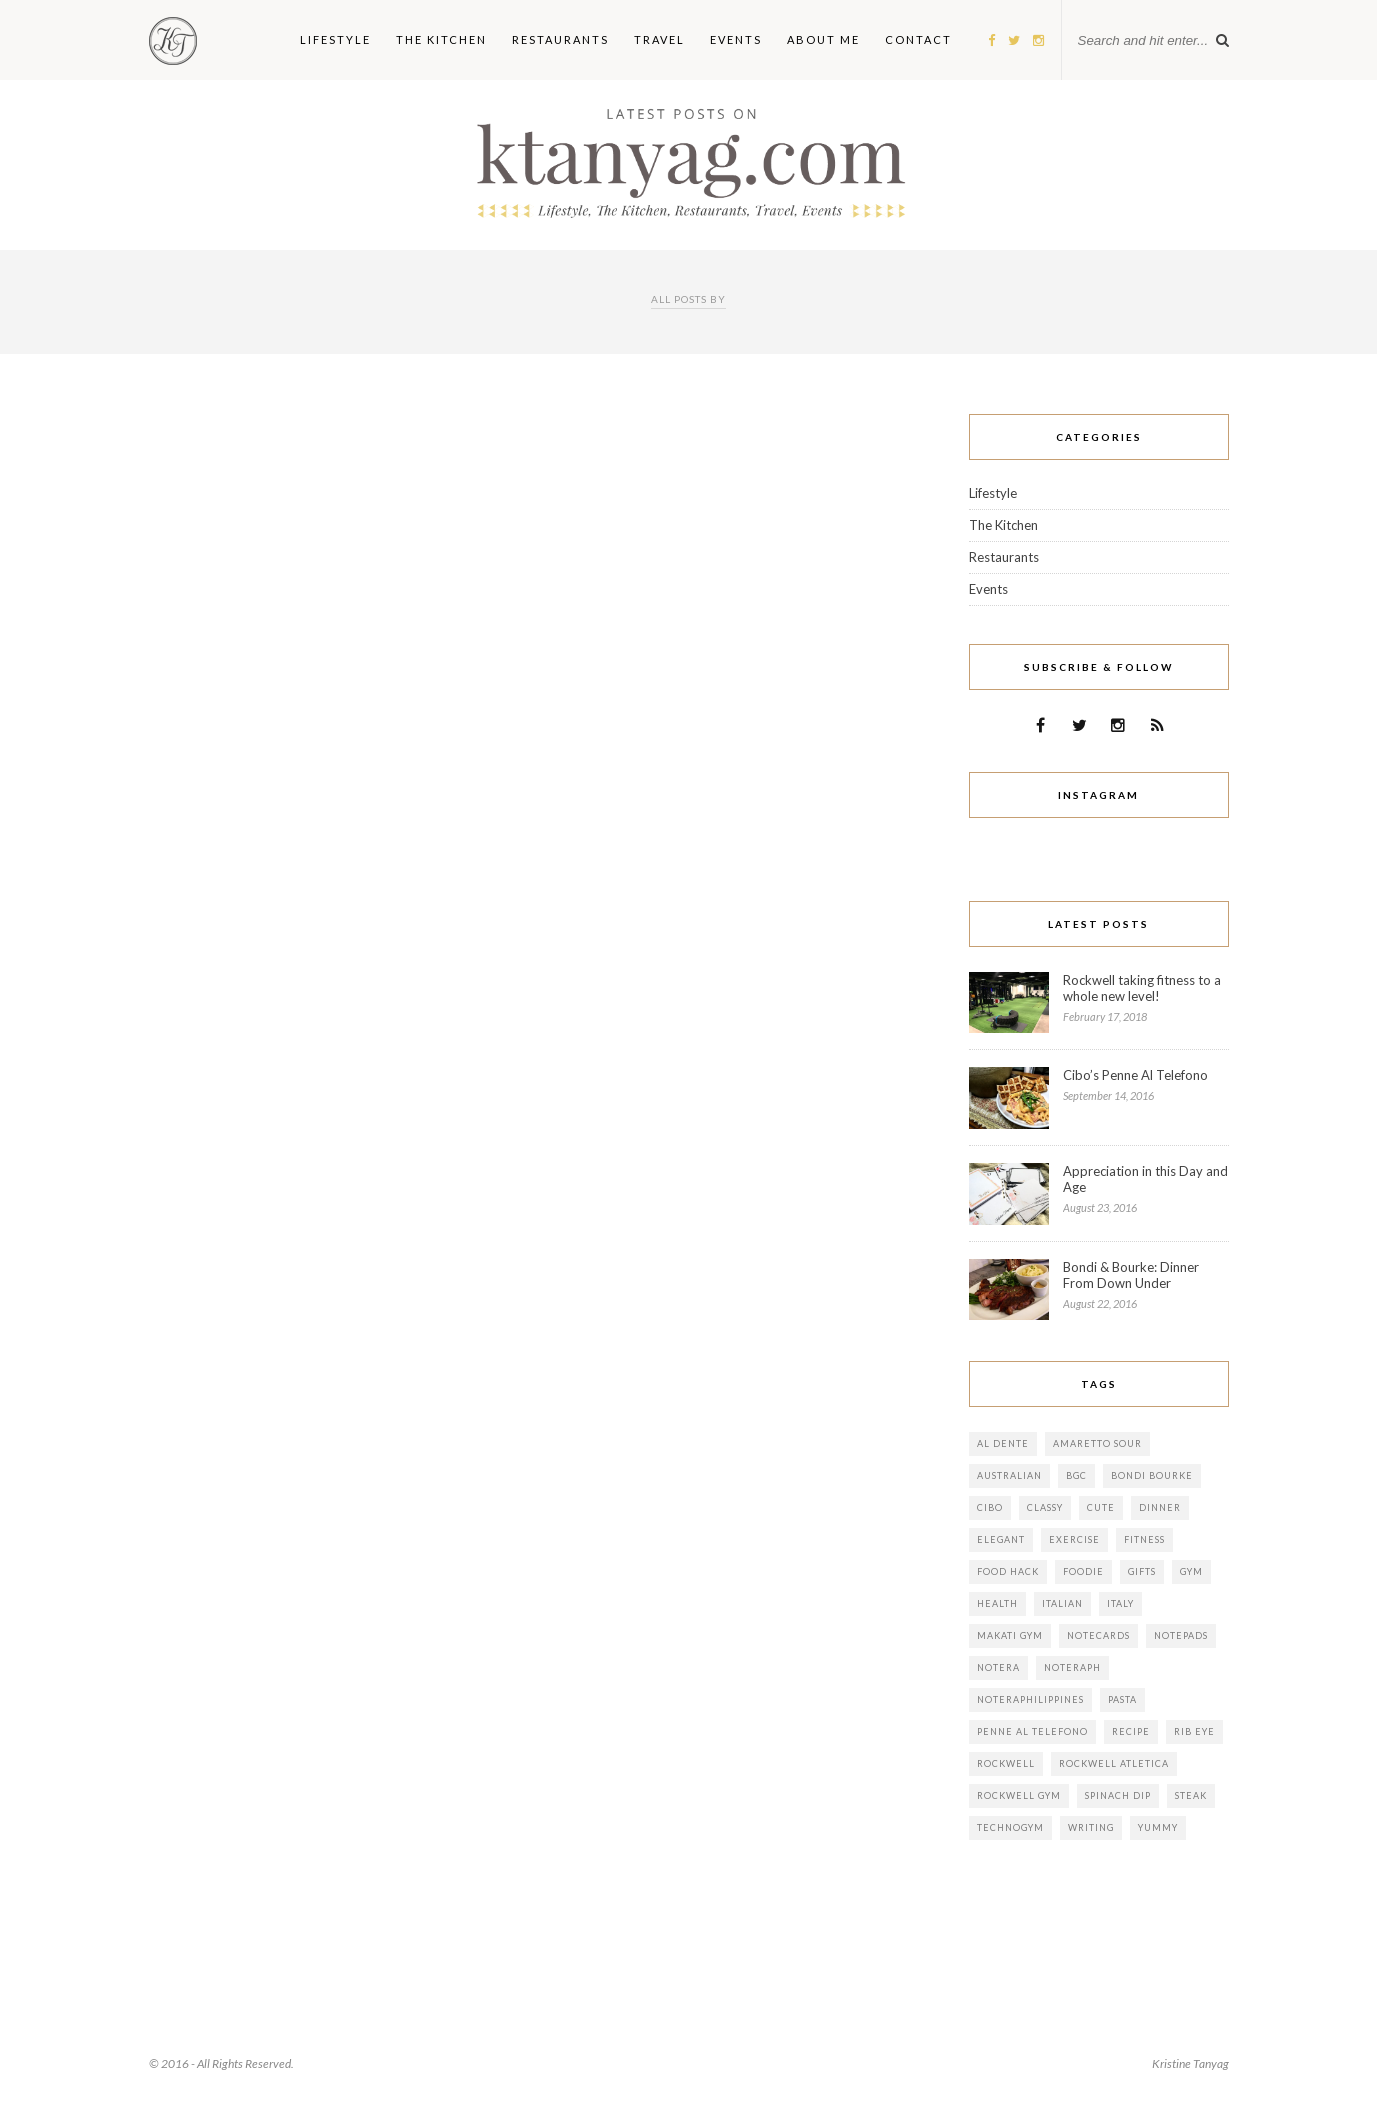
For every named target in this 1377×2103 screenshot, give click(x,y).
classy (1045, 1507)
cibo (990, 1507)
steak (1191, 1795)
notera (998, 1667)
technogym (1010, 1827)
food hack (1008, 1571)
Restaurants (1004, 557)
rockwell (1006, 1763)
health (997, 1603)
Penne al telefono (1032, 1731)
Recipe (1131, 1731)
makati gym (1010, 1635)
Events (988, 589)
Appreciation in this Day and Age (1145, 1179)
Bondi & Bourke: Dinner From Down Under (1131, 1275)
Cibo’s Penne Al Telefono (1135, 1075)
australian (1009, 1475)
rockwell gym (1019, 1795)
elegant (1001, 1539)
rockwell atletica (1114, 1763)
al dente (1003, 1443)
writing (1091, 1827)
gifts (1142, 1571)
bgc (1076, 1475)
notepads (1181, 1635)
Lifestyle (993, 493)
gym (1191, 1571)
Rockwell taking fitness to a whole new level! (1142, 988)
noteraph (1072, 1667)
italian (1062, 1603)
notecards (1098, 1635)
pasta (1122, 1699)
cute (1101, 1507)
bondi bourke (1152, 1475)
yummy (1158, 1827)
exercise (1074, 1539)
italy (1120, 1603)
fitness (1144, 1539)
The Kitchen (1003, 525)
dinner (1160, 1507)
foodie (1083, 1571)
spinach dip (1118, 1795)
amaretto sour (1097, 1443)
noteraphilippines (1030, 1699)
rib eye (1194, 1731)
